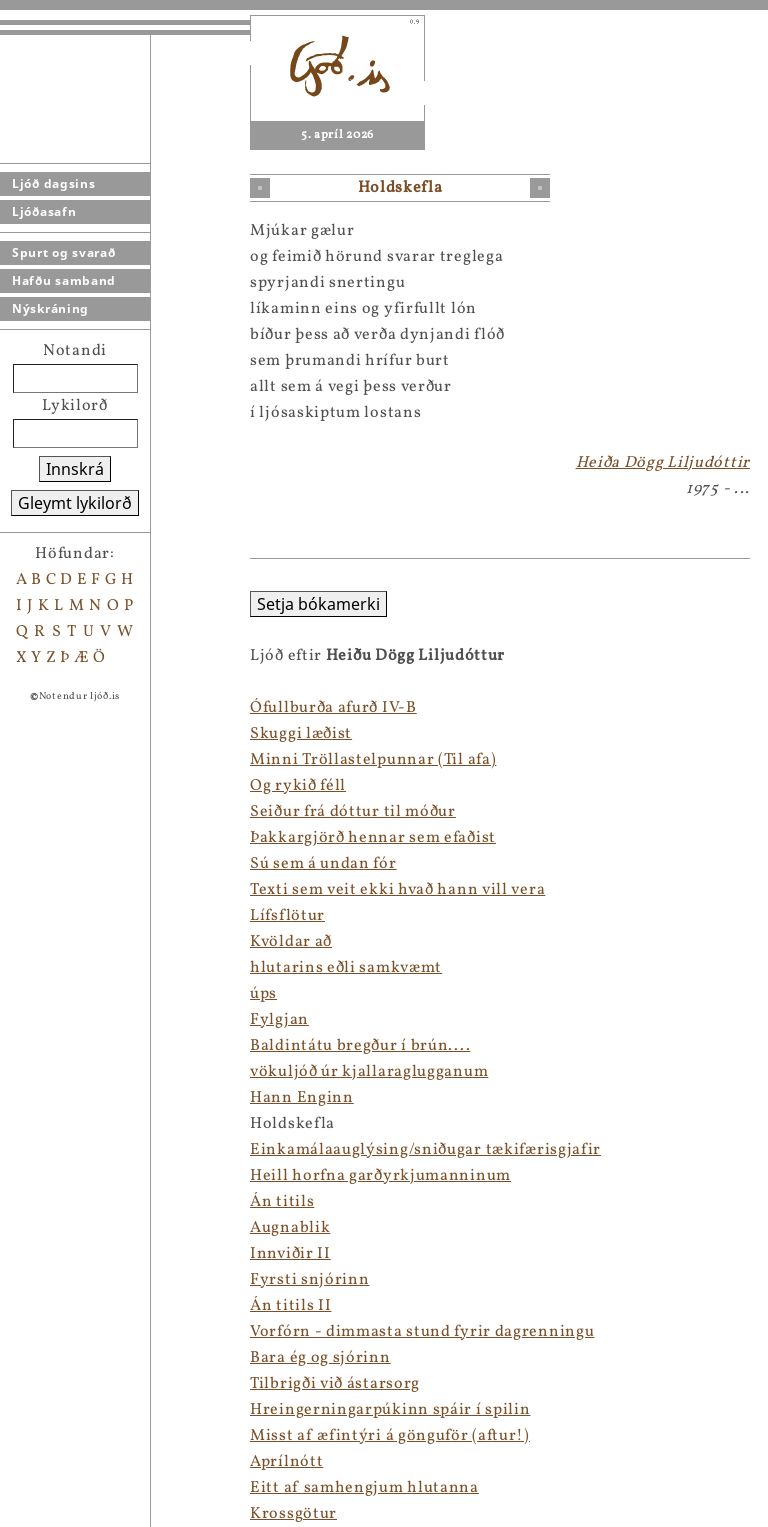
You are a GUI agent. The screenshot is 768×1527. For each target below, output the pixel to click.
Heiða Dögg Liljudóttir (663, 463)
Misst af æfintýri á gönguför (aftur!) (390, 1436)
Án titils (282, 1202)
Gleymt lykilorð (75, 503)
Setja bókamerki (318, 604)
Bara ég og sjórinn (320, 1358)
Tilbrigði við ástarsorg (335, 1384)
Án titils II (290, 1306)
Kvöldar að (291, 942)
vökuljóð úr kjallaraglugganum (369, 1072)
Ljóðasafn (44, 211)
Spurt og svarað (64, 252)
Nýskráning (50, 308)
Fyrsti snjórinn (310, 1280)
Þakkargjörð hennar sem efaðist (373, 838)
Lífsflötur (287, 916)
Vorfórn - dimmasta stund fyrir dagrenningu (422, 1332)
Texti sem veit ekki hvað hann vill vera (397, 890)
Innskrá (75, 469)
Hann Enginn (302, 1098)
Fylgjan (279, 1020)
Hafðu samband (64, 280)
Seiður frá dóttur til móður (353, 812)
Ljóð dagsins (53, 183)
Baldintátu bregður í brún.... (360, 1046)
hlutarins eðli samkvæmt (346, 968)
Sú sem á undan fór (323, 864)
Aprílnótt (286, 1462)
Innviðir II (290, 1254)
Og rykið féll (298, 786)
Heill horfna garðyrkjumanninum (380, 1176)
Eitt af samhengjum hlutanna (364, 1488)
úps (263, 994)
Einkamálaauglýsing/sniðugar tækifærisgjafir (425, 1150)
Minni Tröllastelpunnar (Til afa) (373, 760)
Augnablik (290, 1228)
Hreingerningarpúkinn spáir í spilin (390, 1410)
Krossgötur (293, 1514)
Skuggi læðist (301, 734)
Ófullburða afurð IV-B (333, 708)
